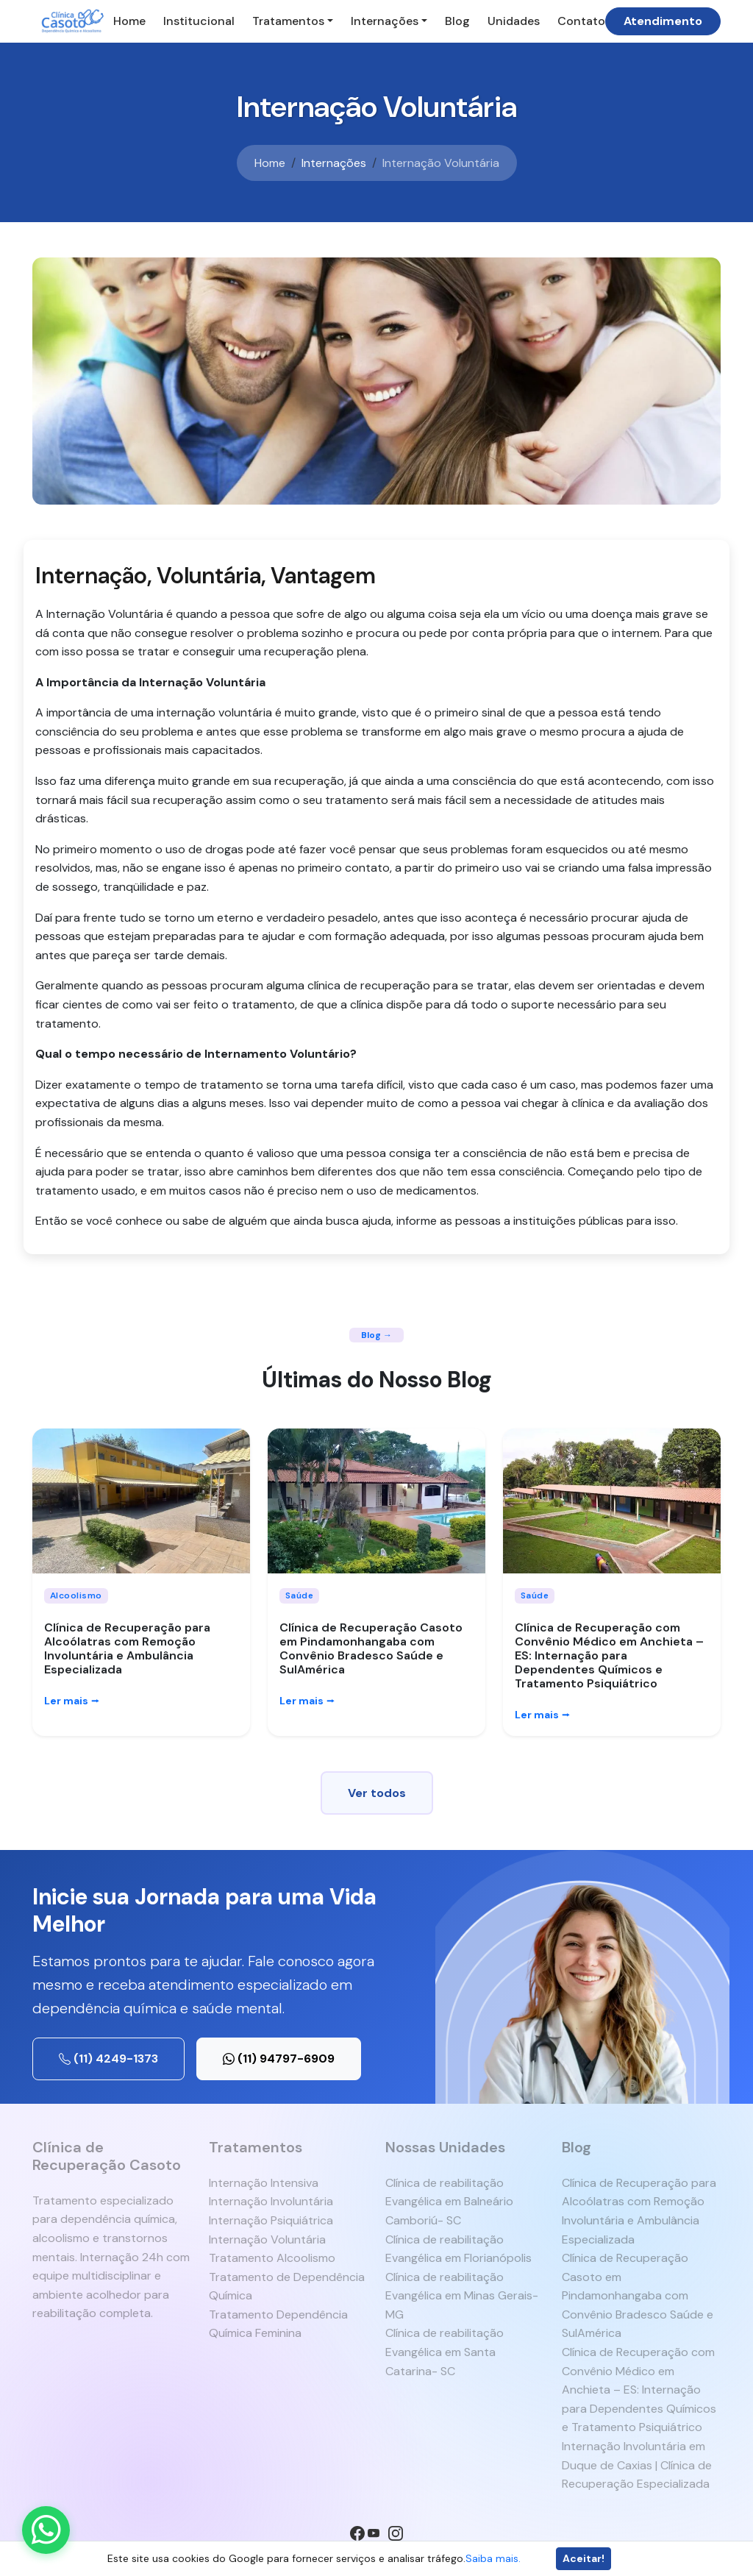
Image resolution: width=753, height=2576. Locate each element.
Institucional (199, 21)
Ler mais (71, 1701)
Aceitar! (583, 2558)
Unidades (514, 21)
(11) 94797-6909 (279, 2058)
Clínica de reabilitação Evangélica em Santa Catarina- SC (444, 2351)
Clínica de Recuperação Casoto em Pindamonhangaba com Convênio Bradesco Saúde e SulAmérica (371, 1649)
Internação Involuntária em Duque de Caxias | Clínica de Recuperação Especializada (637, 2464)
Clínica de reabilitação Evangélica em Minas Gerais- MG (461, 2295)
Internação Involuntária (271, 2201)
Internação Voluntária (267, 2239)
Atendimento (663, 21)
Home (129, 21)
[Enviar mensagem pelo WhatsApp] (46, 2530)
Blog (457, 21)
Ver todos (377, 1793)
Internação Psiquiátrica (271, 2220)
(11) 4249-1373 (108, 2058)
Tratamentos (288, 21)
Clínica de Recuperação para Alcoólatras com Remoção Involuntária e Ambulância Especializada (127, 1649)
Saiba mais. (493, 2558)
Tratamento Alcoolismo (272, 2258)
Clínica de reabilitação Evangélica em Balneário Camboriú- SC (449, 2201)
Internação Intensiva (263, 2183)
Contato (581, 21)
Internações (384, 21)
